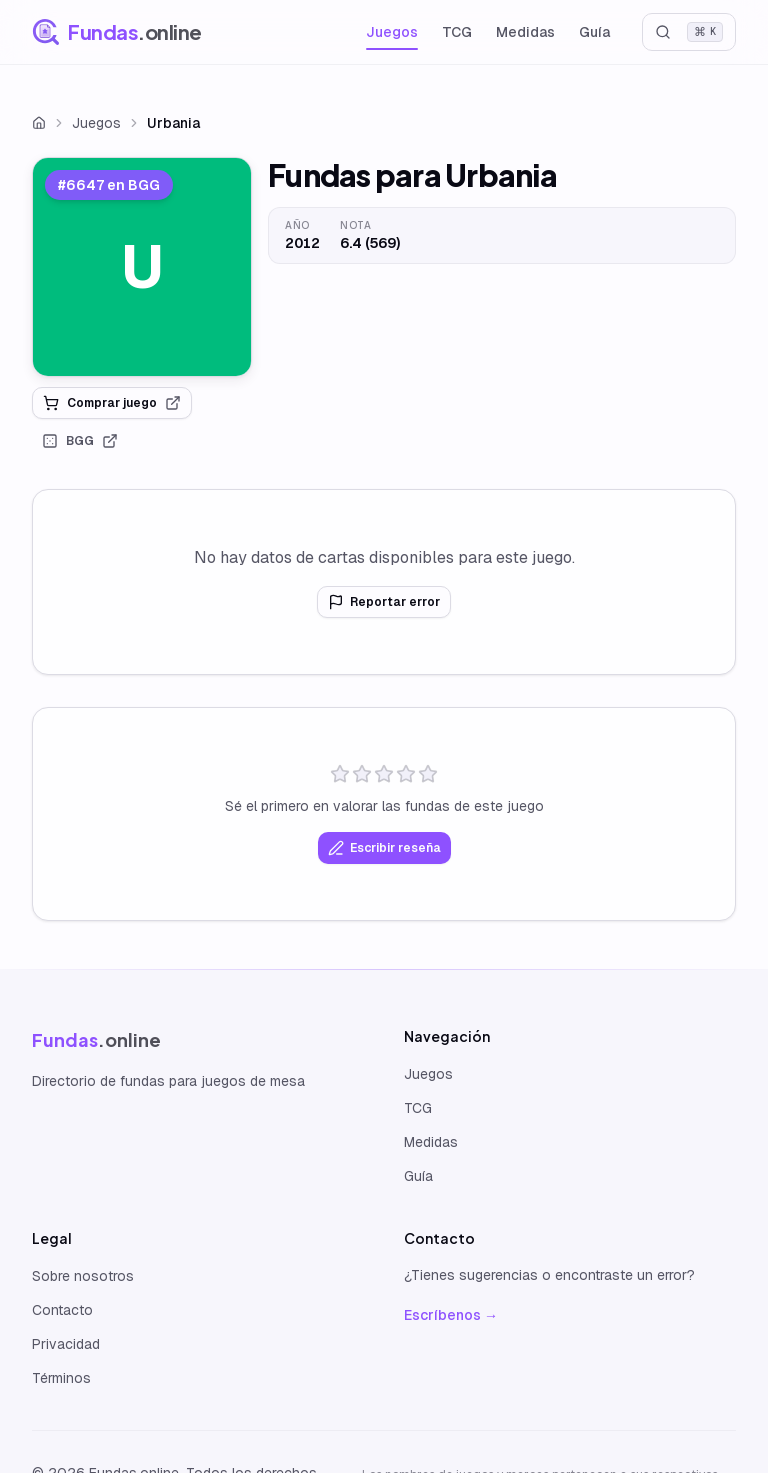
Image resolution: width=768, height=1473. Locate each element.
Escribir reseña (384, 848)
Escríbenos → (451, 1315)
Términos (61, 1378)
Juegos (392, 32)
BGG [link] (80, 441)
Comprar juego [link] (112, 403)
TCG (457, 32)
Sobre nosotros (83, 1276)
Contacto (62, 1310)
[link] (142, 267)
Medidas (525, 32)
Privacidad (66, 1344)
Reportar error (384, 602)
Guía (594, 32)
